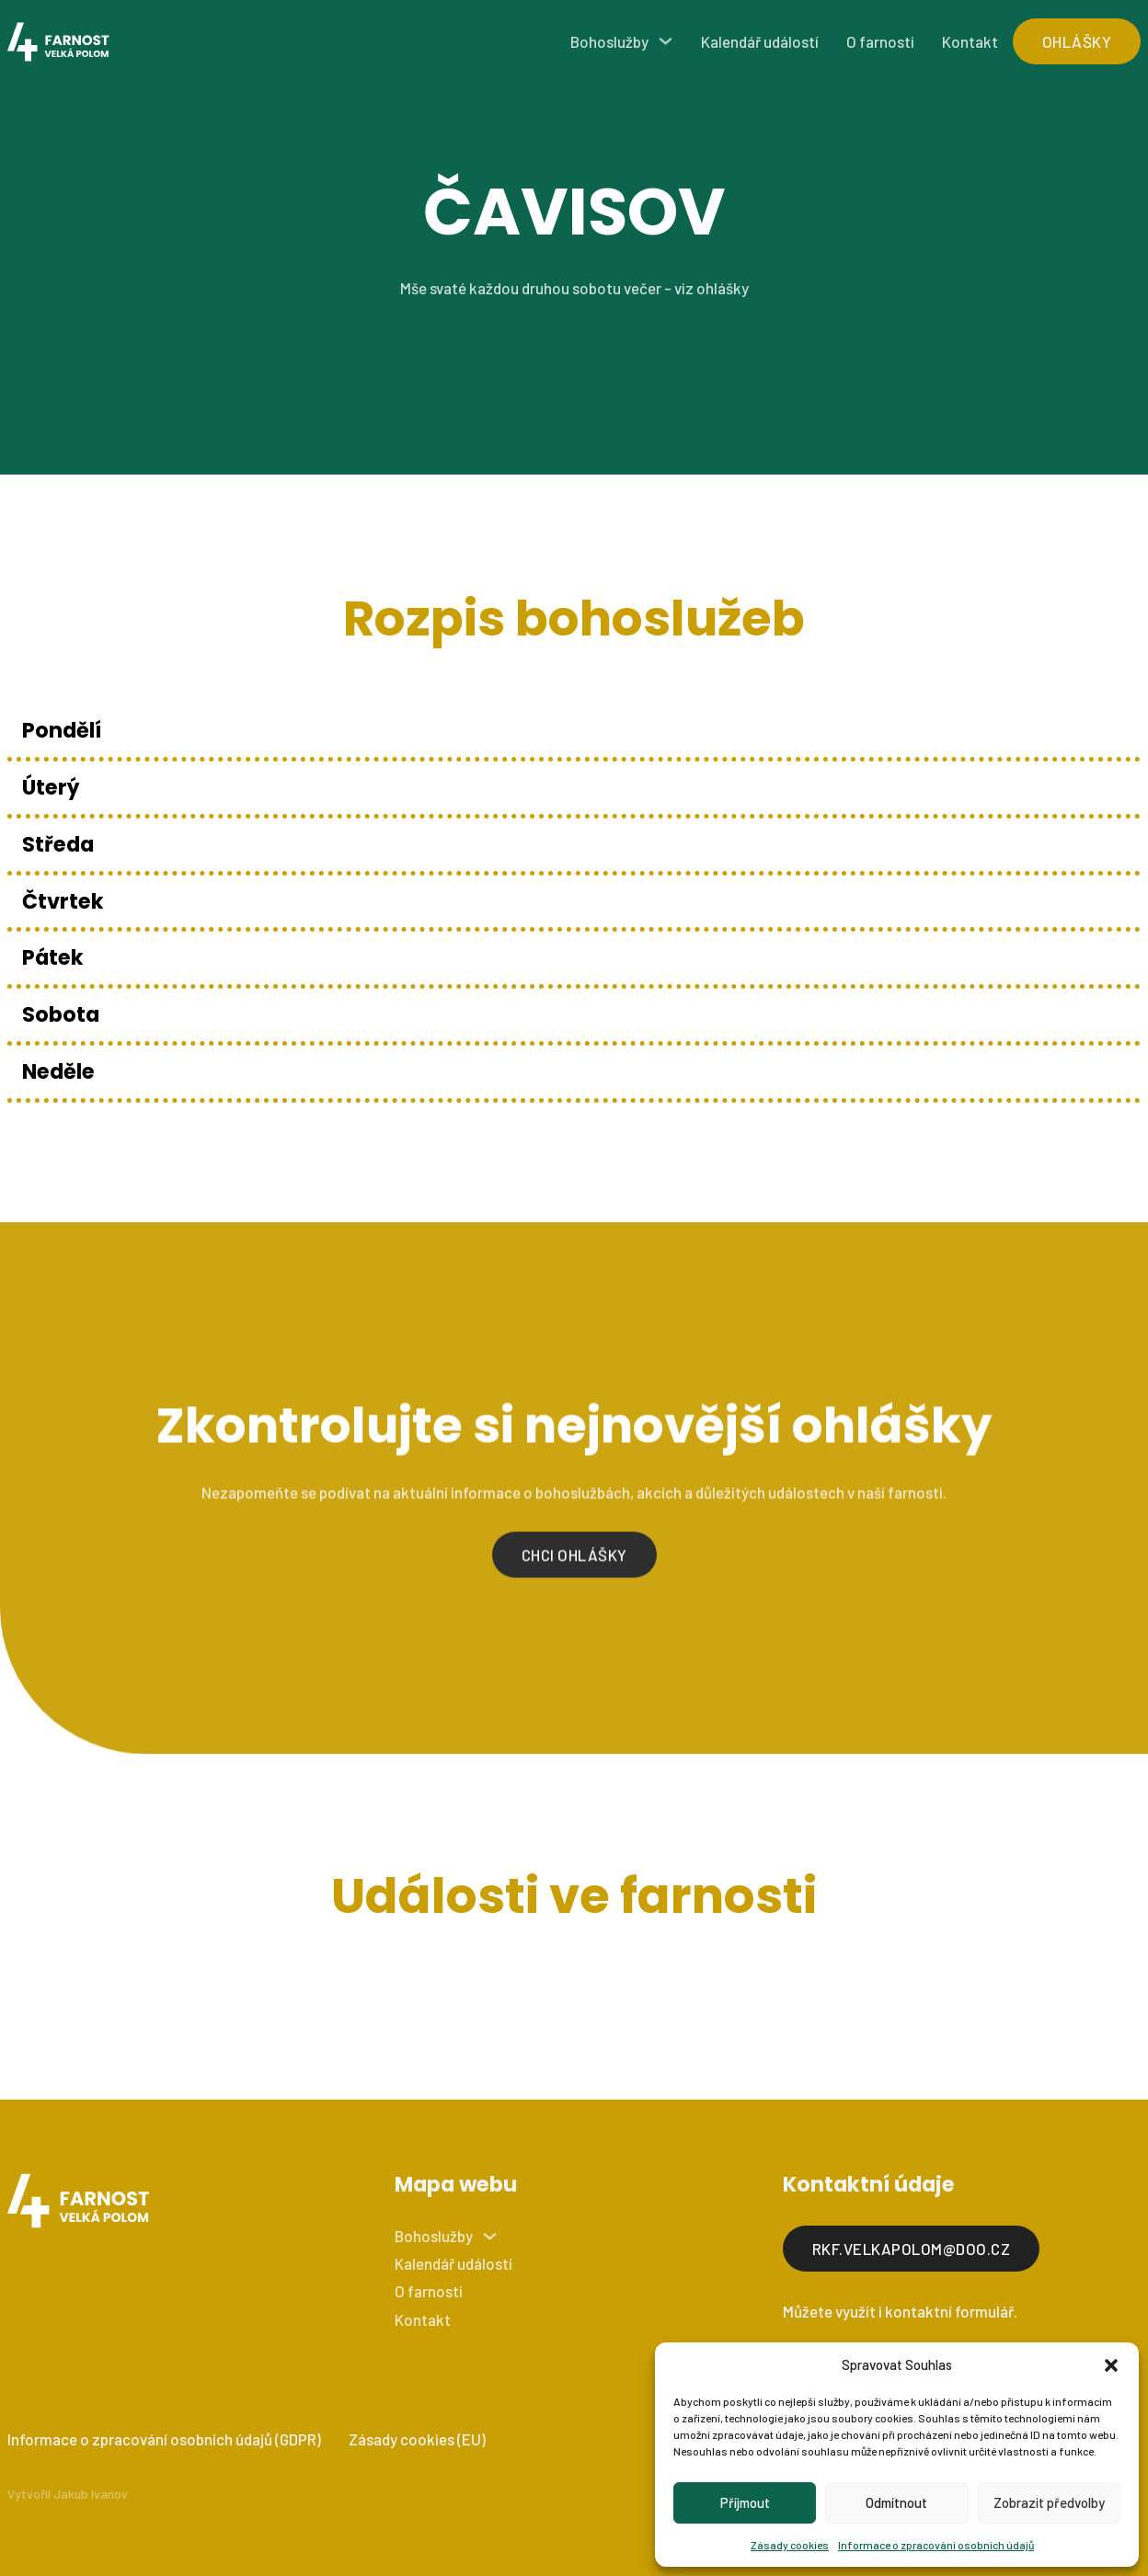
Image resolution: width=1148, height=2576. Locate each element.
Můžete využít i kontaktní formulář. (900, 2311)
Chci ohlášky (574, 1566)
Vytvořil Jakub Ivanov (67, 2494)
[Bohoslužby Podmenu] (665, 41)
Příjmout (745, 2502)
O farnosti (880, 41)
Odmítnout (896, 2502)
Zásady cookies (790, 2544)
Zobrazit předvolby (1049, 2502)
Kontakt (970, 41)
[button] (1111, 2365)
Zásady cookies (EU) (417, 2439)
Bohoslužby (609, 41)
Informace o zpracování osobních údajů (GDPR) (164, 2439)
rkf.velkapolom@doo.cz (911, 2248)
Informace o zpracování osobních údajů (936, 2544)
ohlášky (1077, 41)
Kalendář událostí (760, 41)
